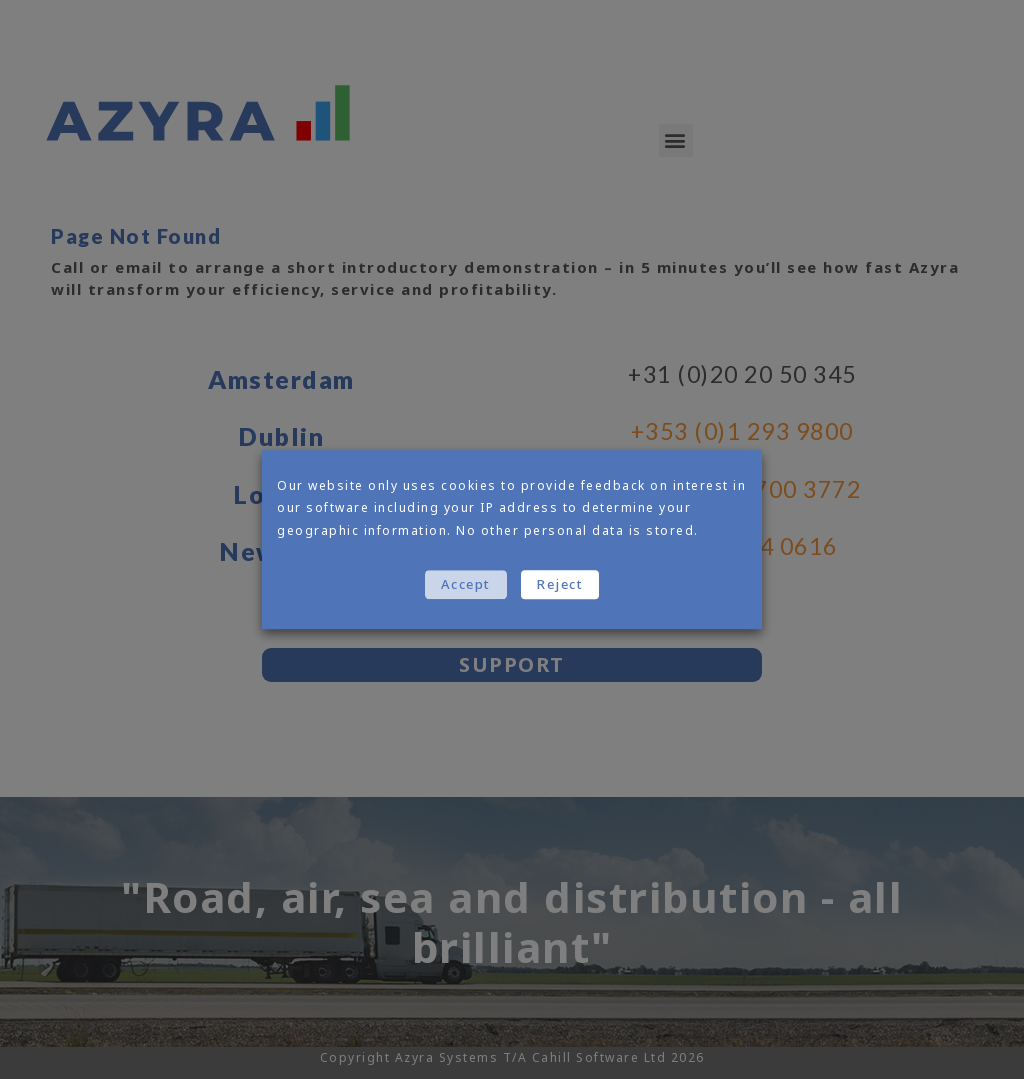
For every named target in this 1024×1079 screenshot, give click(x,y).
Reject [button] (560, 584)
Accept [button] (466, 584)
